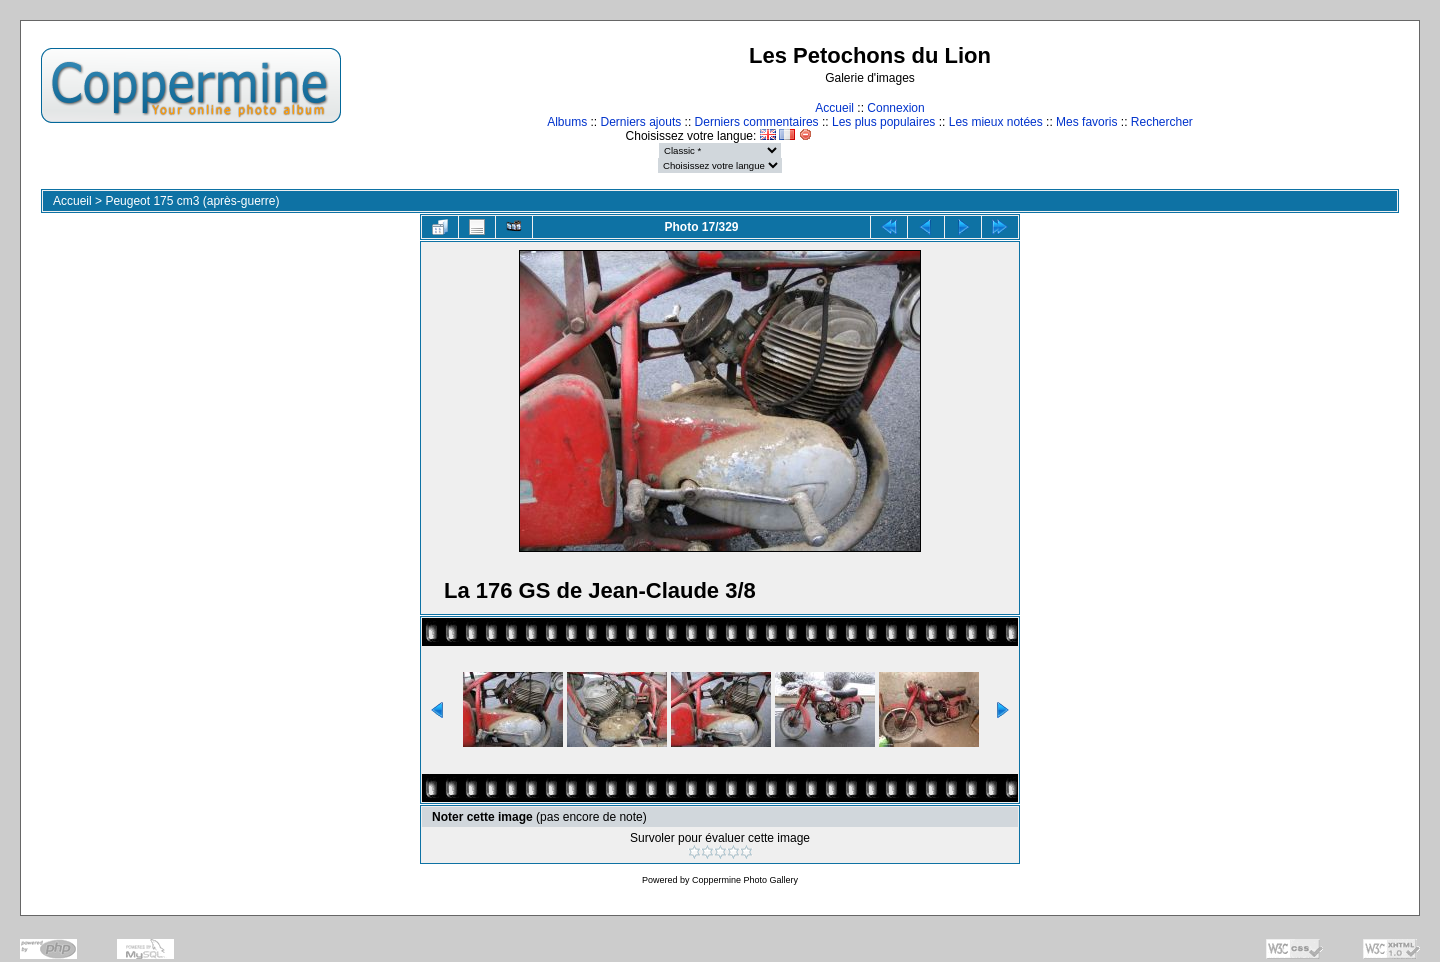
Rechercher (1162, 122)
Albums (567, 122)
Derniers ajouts (641, 122)
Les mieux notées (996, 122)
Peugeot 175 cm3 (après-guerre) (192, 201)
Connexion (895, 108)
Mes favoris (1086, 122)
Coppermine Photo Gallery (745, 880)
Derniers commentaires (757, 122)
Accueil (834, 108)
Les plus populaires (883, 122)
